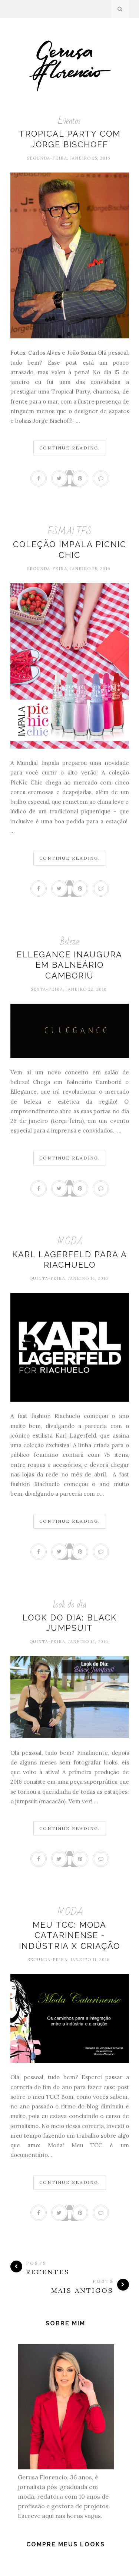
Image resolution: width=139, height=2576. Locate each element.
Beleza (69, 942)
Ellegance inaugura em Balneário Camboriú (69, 965)
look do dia (69, 1605)
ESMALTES (70, 531)
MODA (69, 1241)
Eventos (69, 121)
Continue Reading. (69, 448)
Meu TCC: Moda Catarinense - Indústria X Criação (69, 1935)
